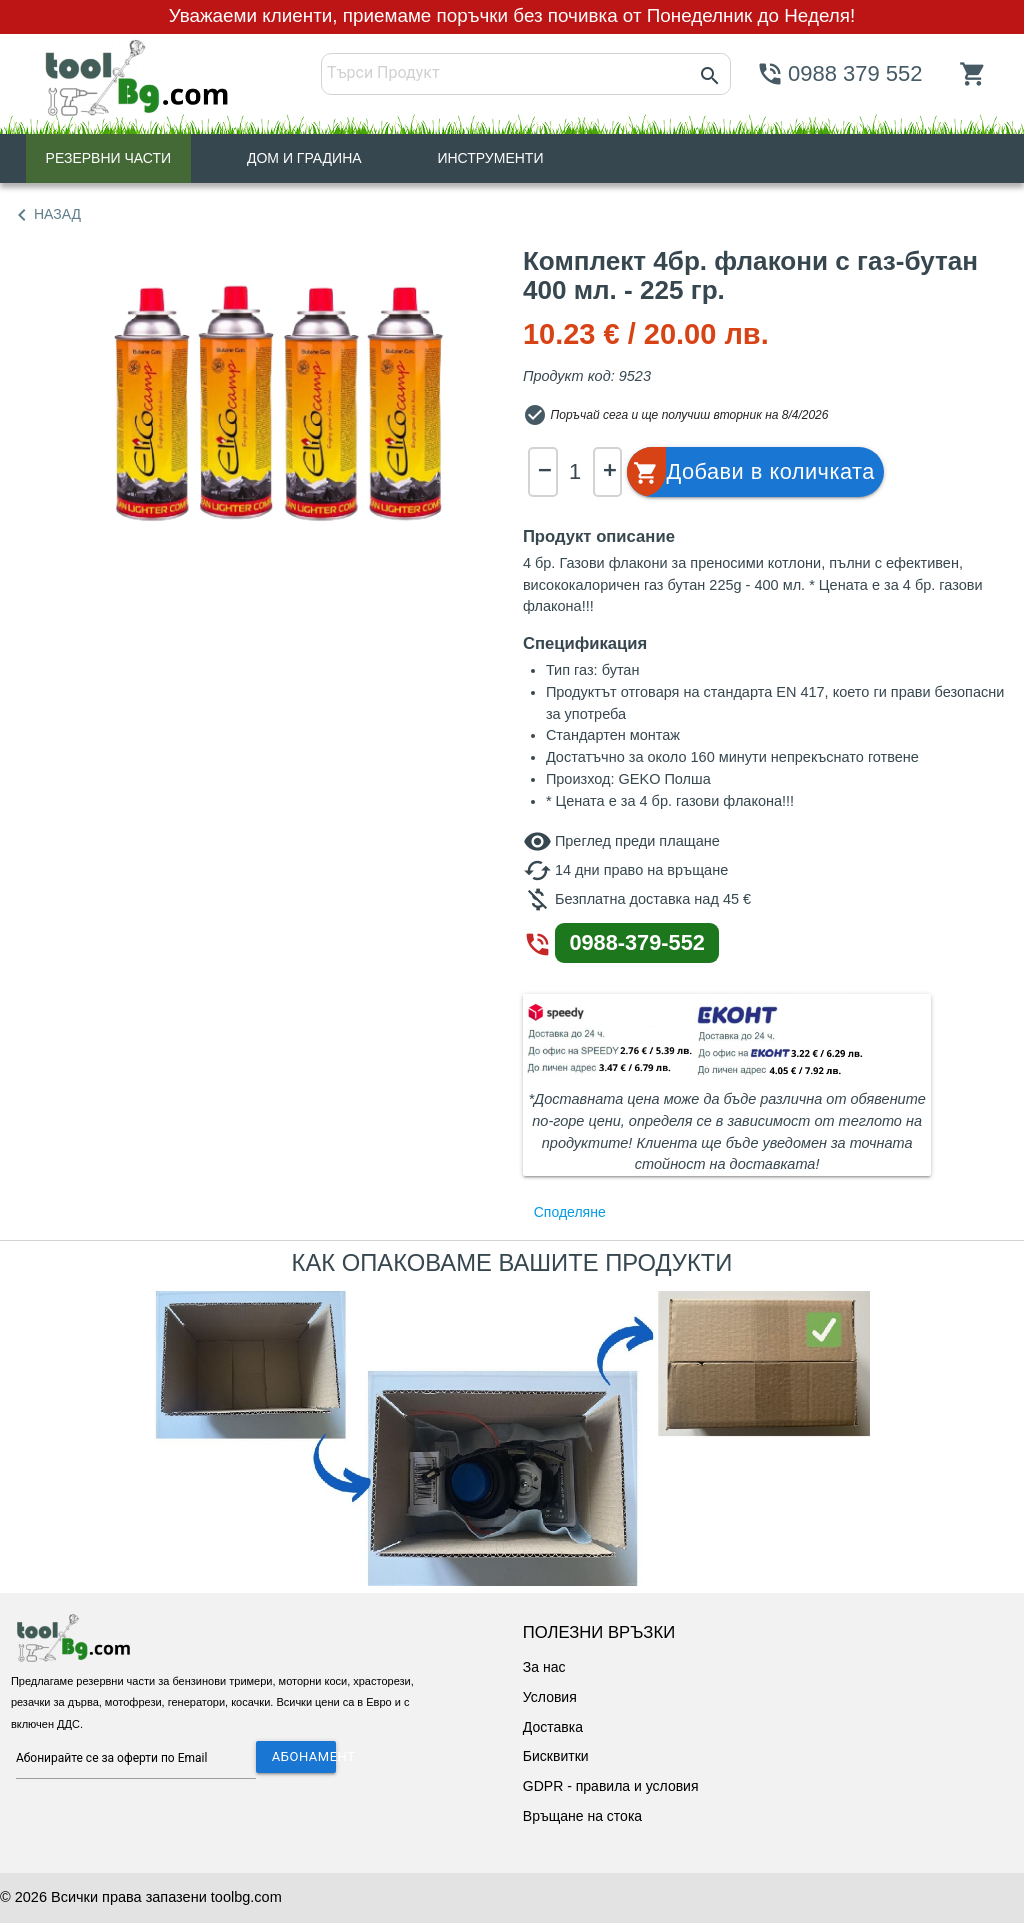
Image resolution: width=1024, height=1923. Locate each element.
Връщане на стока (582, 1816)
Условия (550, 1697)
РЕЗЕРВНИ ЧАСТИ (109, 158)
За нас (544, 1667)
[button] (752, 472)
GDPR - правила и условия (611, 1786)
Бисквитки (556, 1756)
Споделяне (570, 1212)
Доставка (553, 1727)
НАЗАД (45, 215)
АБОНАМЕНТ (304, 1756)
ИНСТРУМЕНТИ (490, 158)
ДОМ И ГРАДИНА (304, 158)
